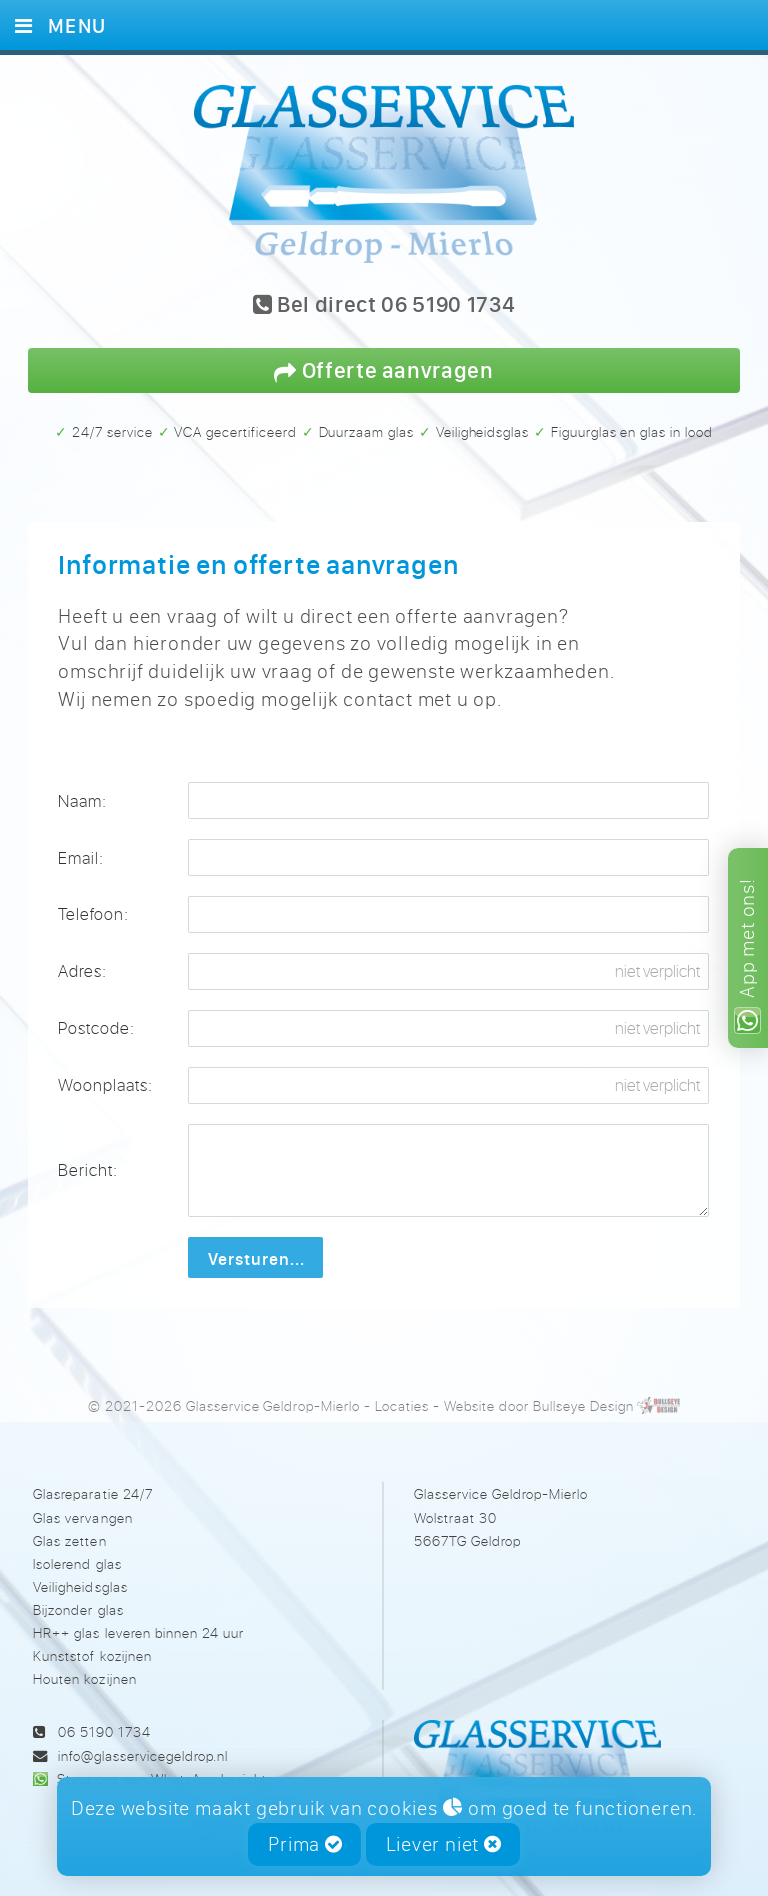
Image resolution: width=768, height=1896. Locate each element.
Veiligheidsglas (80, 1586)
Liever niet (444, 1843)
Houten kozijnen (84, 1678)
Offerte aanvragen (384, 369)
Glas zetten (69, 1540)
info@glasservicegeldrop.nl (143, 1755)
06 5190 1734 (104, 1731)
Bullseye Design (583, 1405)
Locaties (402, 1405)
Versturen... (256, 1258)
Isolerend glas (77, 1563)
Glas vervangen (82, 1517)
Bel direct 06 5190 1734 (384, 305)
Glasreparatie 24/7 (92, 1493)
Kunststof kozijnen (92, 1655)
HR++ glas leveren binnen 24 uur (138, 1632)
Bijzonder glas (78, 1609)
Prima (305, 1843)
